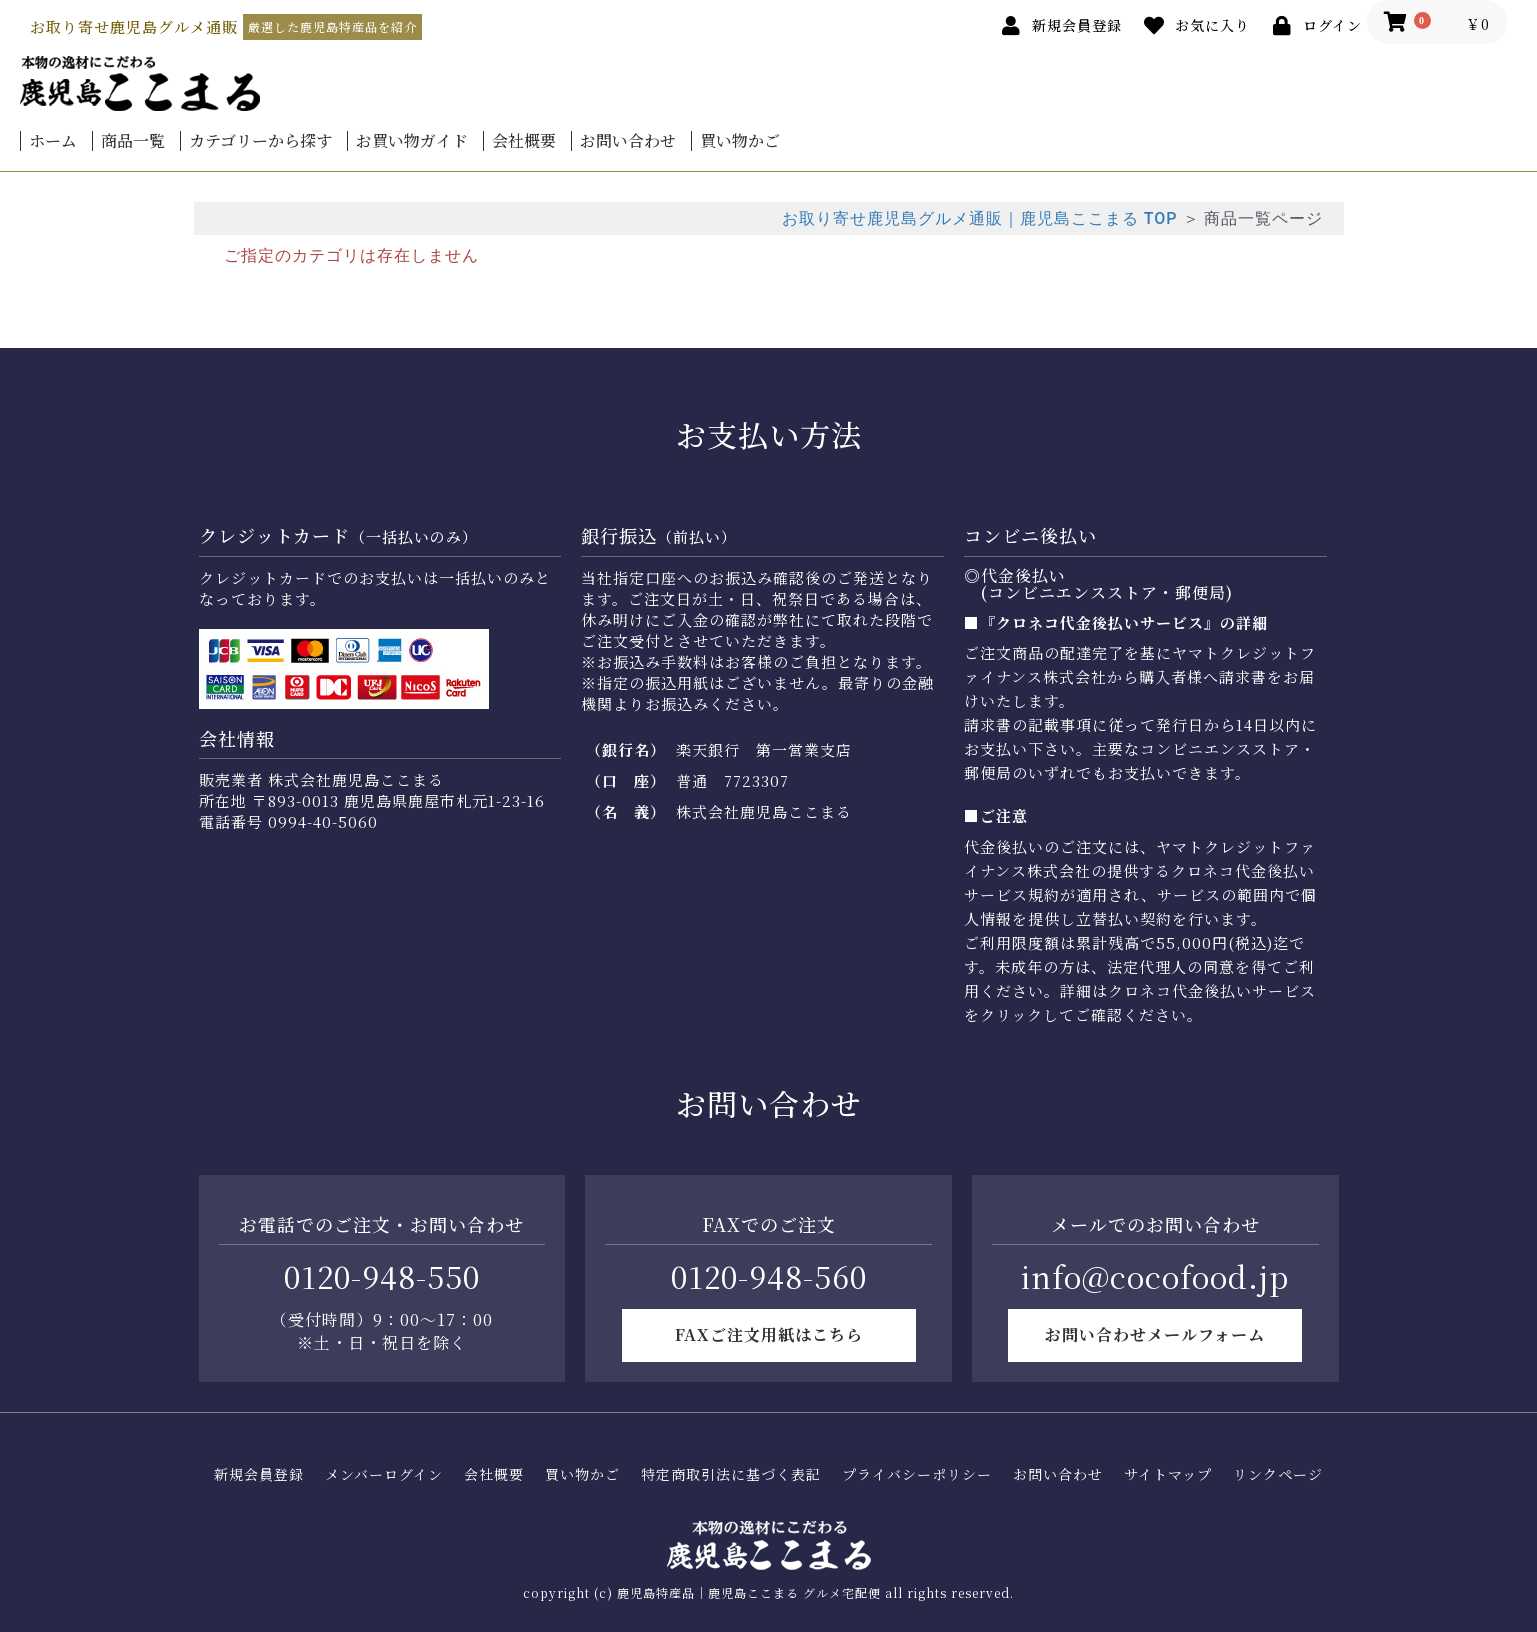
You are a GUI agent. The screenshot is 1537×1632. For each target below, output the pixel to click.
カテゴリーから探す (260, 141)
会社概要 (524, 141)
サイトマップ (1168, 1474)
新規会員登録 (259, 1474)
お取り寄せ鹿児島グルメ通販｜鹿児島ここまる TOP (980, 218)
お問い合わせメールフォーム (1155, 1334)
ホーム (53, 141)
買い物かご (740, 141)
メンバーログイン (384, 1474)
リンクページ (1278, 1474)
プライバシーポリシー (917, 1474)
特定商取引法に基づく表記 (731, 1474)
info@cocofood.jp (1155, 1276)
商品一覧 (133, 141)
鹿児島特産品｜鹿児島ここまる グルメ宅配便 (749, 1592)
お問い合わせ (628, 141)
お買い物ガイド (412, 141)
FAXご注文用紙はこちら (769, 1334)
